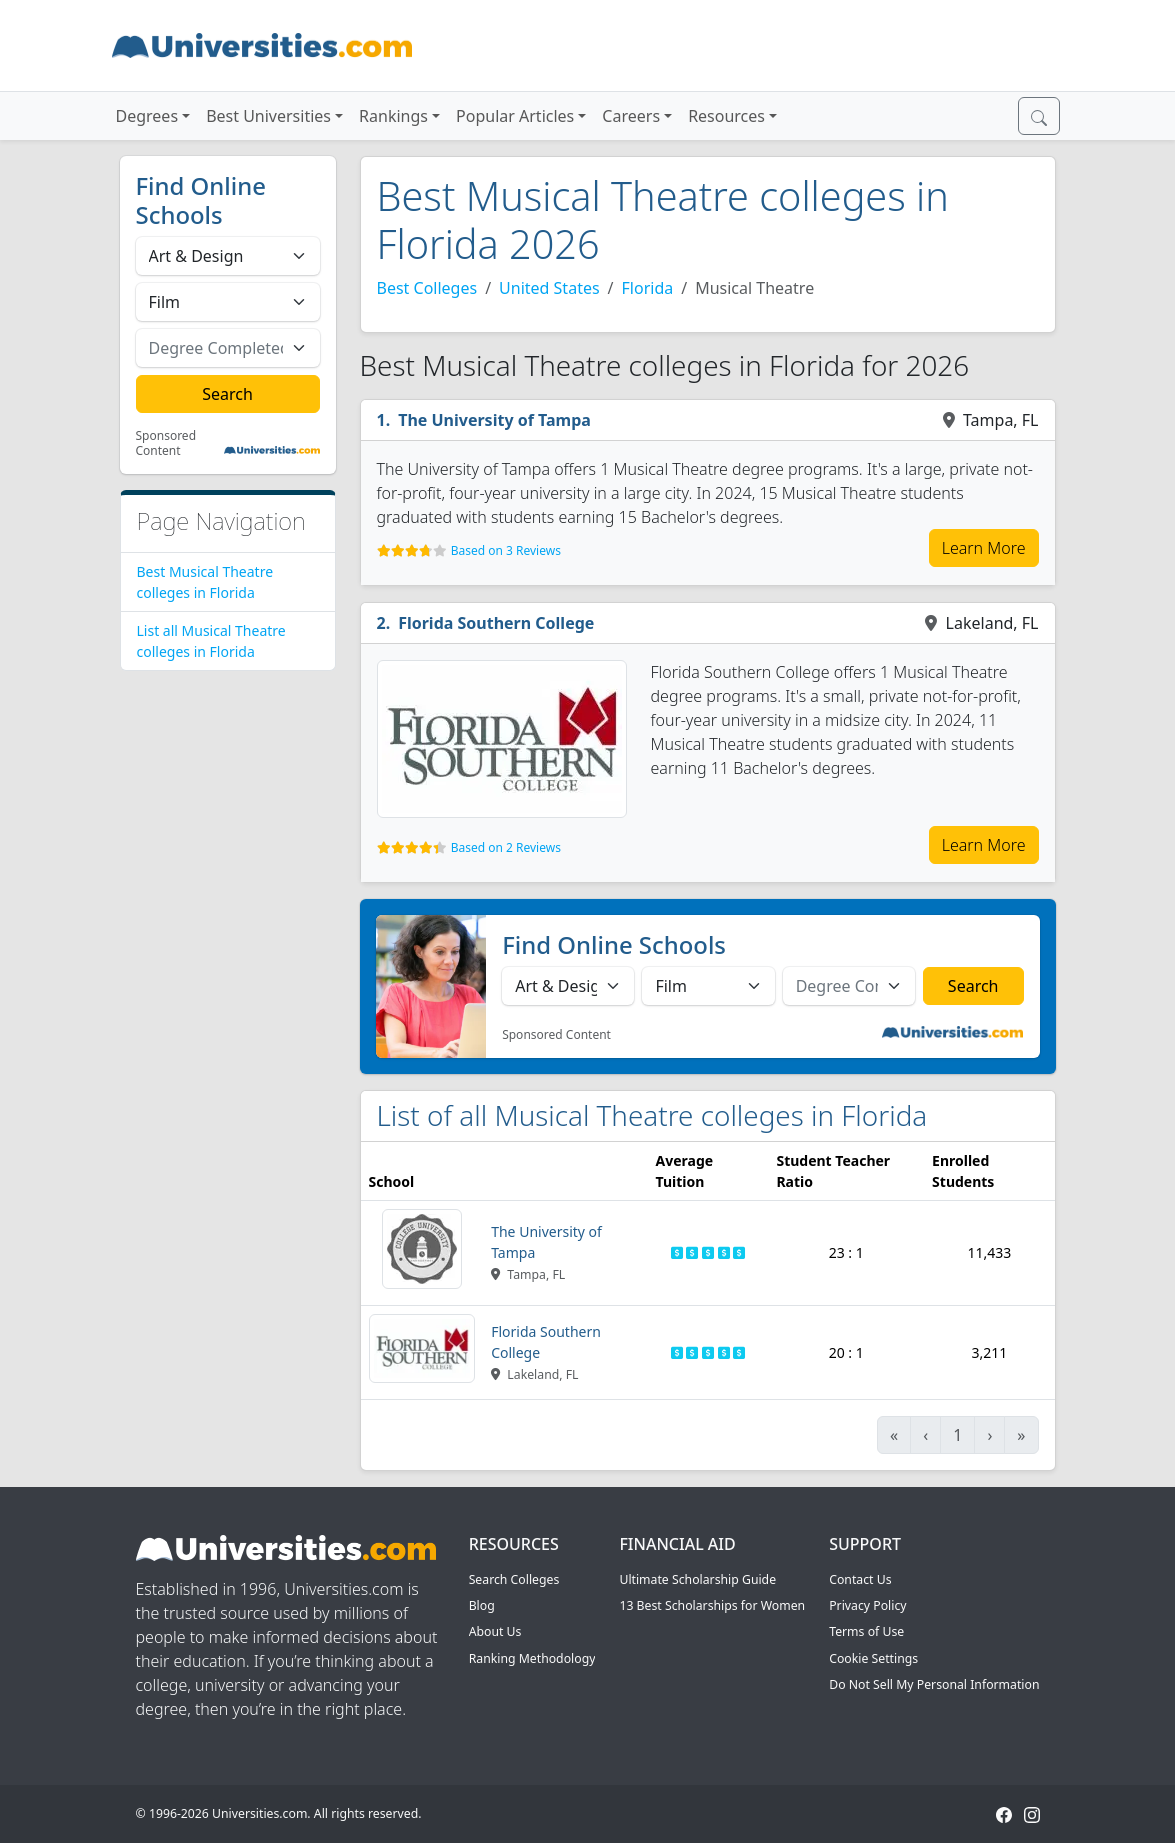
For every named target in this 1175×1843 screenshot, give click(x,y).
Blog (482, 1605)
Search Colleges (514, 1579)
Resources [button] (726, 116)
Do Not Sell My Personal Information (934, 1684)
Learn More (984, 548)
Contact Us (860, 1579)
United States (549, 288)
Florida (648, 288)
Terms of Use (866, 1631)
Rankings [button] (393, 116)
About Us (495, 1631)
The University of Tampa (494, 420)
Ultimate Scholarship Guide (697, 1579)
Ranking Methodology (532, 1658)
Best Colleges (427, 288)
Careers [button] (631, 116)
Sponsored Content (166, 443)
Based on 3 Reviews (506, 550)
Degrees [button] (147, 116)
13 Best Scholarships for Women (712, 1605)
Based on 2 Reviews (506, 847)
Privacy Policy (867, 1605)
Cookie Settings (873, 1658)
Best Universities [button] (268, 116)
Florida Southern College (496, 623)
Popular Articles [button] (515, 116)
